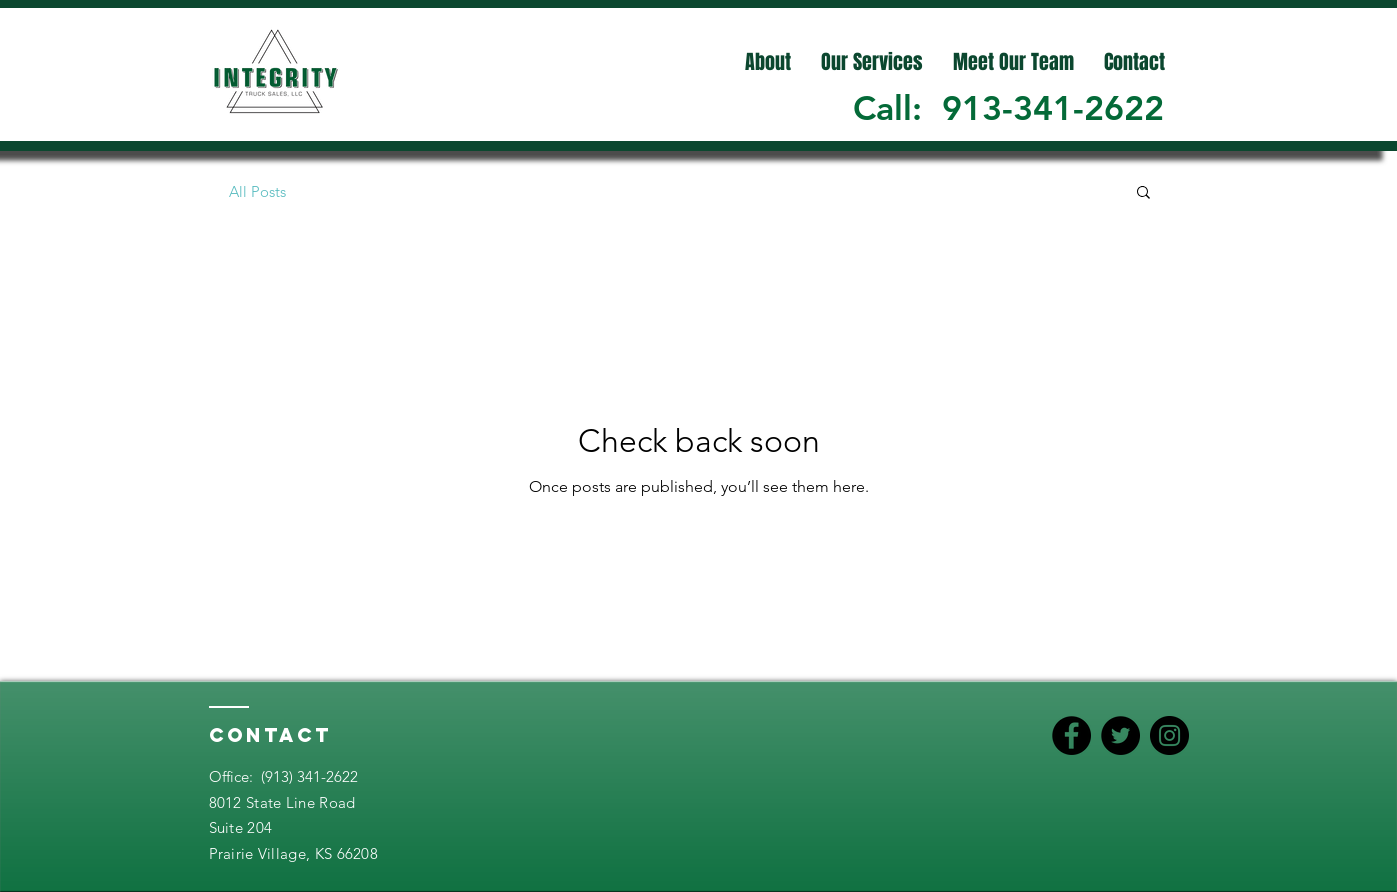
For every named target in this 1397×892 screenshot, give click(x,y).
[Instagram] (1169, 735)
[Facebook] (1071, 735)
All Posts (257, 191)
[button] (1143, 193)
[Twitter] (1120, 735)
